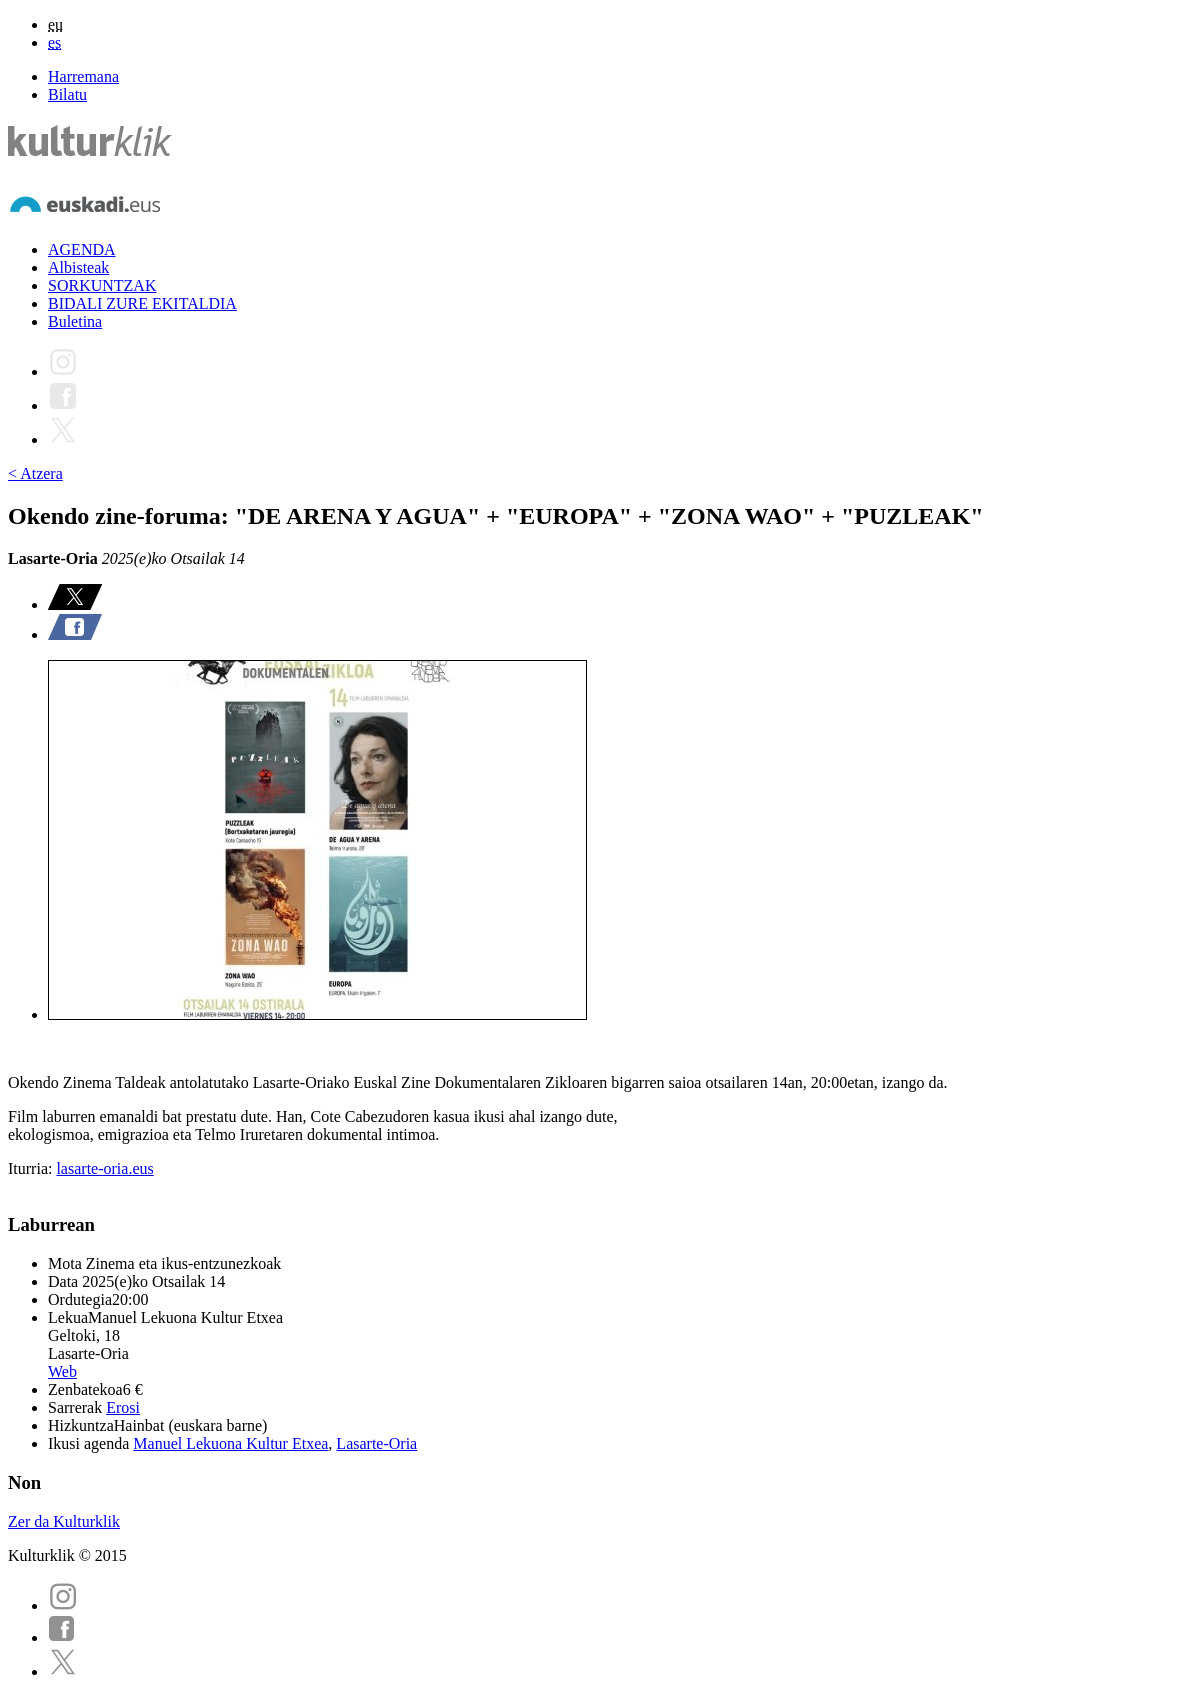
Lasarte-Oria (376, 1443)
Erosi (123, 1407)
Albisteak (78, 267)
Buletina (75, 321)
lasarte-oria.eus (104, 1168)
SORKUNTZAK (102, 285)
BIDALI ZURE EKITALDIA (142, 303)
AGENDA (82, 249)
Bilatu (67, 94)
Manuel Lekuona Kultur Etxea (230, 1443)
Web (62, 1371)
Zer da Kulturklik (64, 1521)
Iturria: (32, 1168)
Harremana (83, 76)
